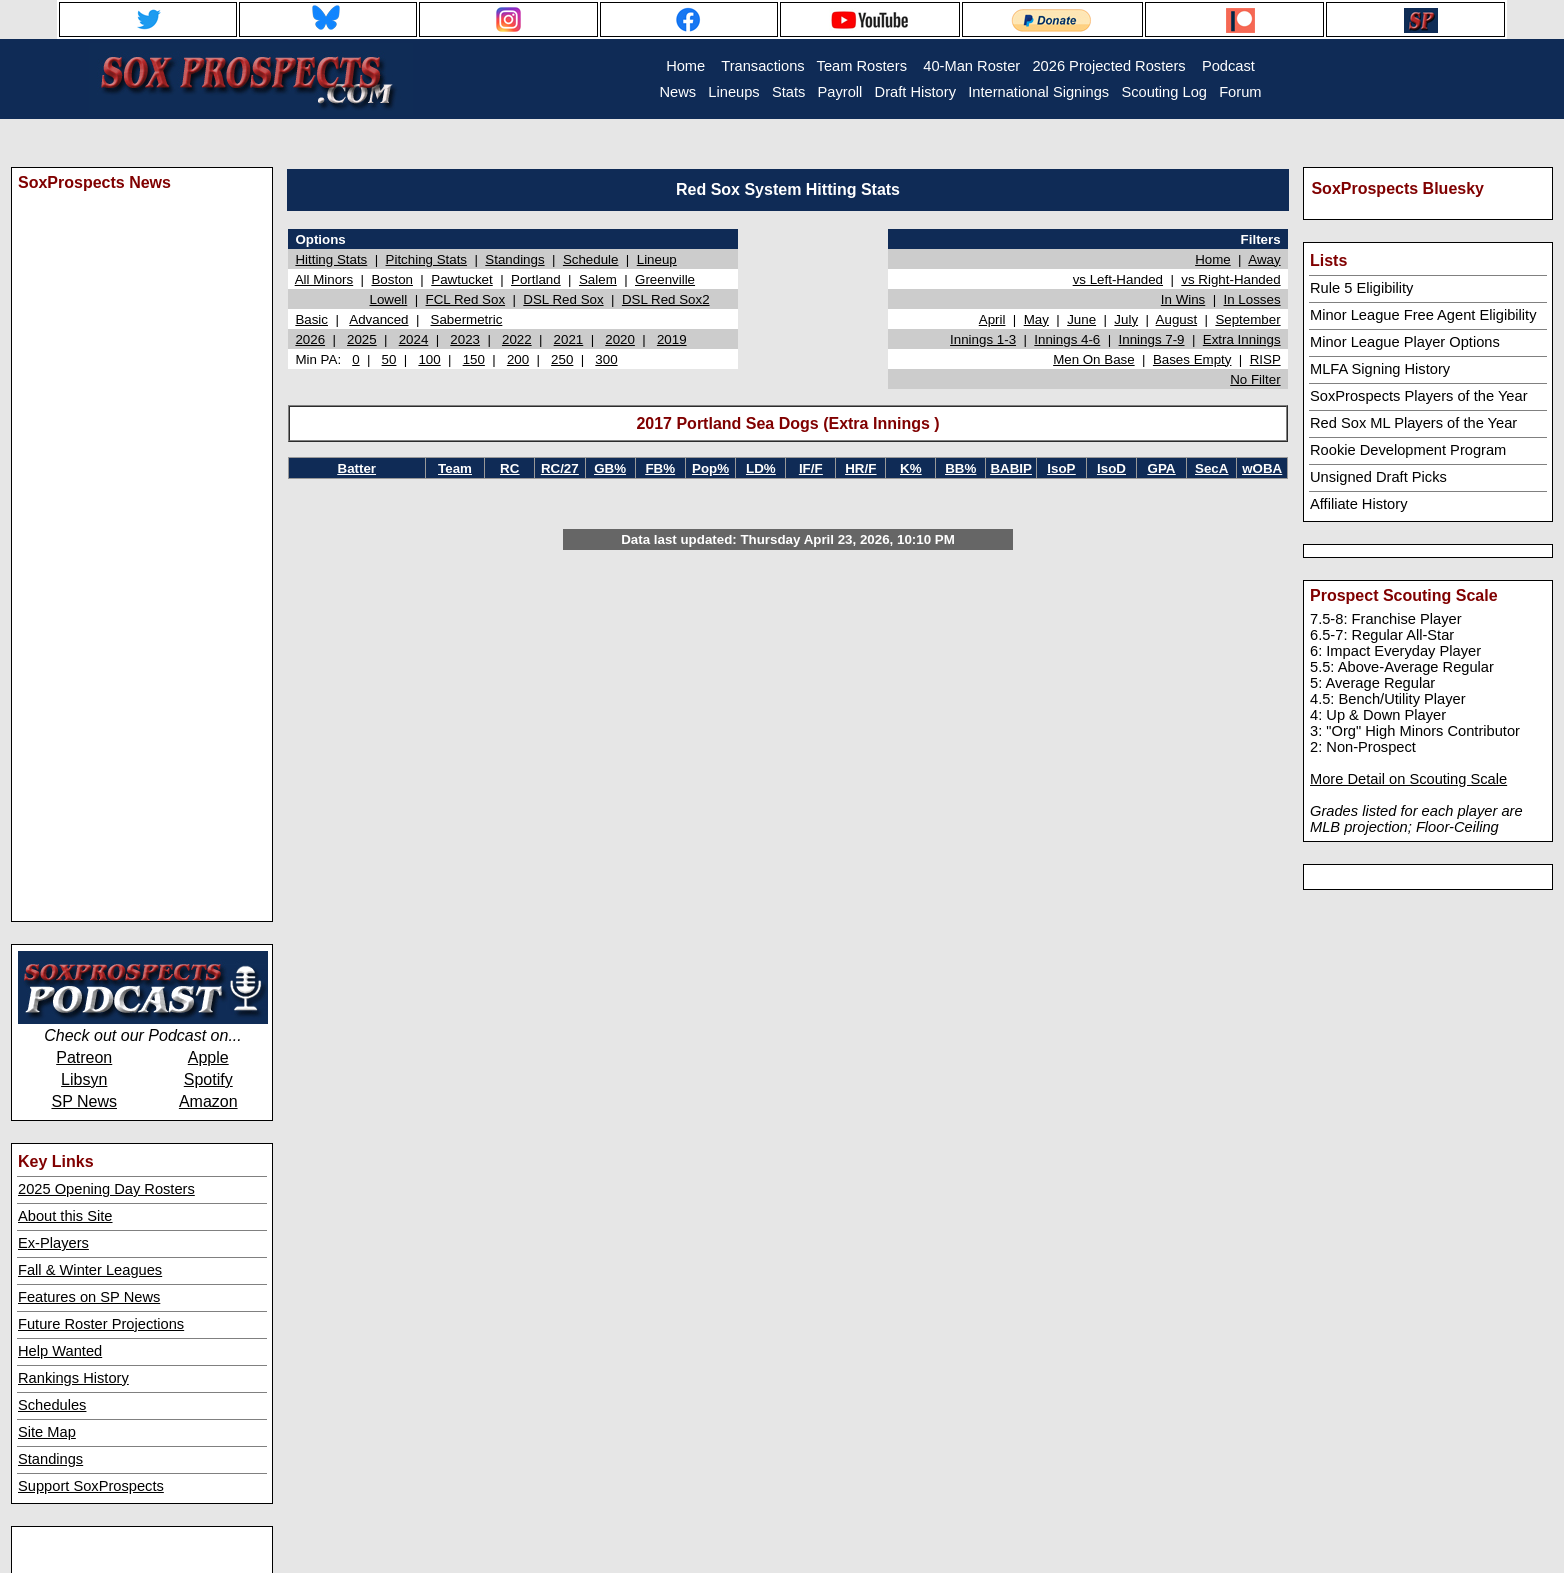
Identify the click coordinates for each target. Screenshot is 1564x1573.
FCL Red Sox (466, 299)
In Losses (1252, 299)
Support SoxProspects (91, 1486)
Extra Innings (1242, 339)
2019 (672, 339)
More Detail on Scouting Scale (1408, 779)
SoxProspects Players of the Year (1419, 396)
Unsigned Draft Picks (1378, 477)
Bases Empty (1192, 359)
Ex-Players (53, 1243)
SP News (84, 1101)
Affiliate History (1358, 504)
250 (562, 359)
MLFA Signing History (1380, 369)
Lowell (388, 299)
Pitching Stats (427, 259)
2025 (362, 339)
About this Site (65, 1216)
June (1081, 319)
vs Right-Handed (1230, 279)
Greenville (665, 279)
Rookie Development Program (1408, 450)
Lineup (657, 259)
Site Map (47, 1432)
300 (606, 359)
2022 (517, 339)
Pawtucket (462, 279)
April (992, 319)
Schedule (591, 259)
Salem (598, 279)
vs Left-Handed (1118, 279)
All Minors (324, 279)
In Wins (1183, 299)
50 (389, 359)
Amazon (208, 1101)
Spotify (208, 1079)
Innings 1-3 (983, 339)
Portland (536, 279)
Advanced (378, 319)
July (1126, 319)
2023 (465, 339)
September (1247, 319)
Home (1213, 259)
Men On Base (1094, 359)
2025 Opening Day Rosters (106, 1189)
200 (518, 359)
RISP (1265, 359)
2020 (620, 339)
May (1036, 319)
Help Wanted (60, 1351)
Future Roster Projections (101, 1324)
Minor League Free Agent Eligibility (1423, 315)
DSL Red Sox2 (666, 299)
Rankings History (73, 1378)
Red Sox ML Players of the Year (1413, 423)
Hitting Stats (331, 259)
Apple (208, 1057)
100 (429, 359)
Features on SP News (89, 1297)
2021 (569, 339)
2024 (414, 339)
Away (1264, 259)
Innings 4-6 (1067, 339)
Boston (392, 279)
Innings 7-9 (1152, 339)
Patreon (84, 1057)
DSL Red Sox (563, 299)
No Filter (1255, 379)
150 (474, 359)
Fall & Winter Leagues (90, 1270)
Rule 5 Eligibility (1361, 288)
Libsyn (84, 1079)
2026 (310, 339)
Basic (311, 319)
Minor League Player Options (1405, 342)
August (1177, 319)
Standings (50, 1459)
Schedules (52, 1405)
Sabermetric (467, 319)
